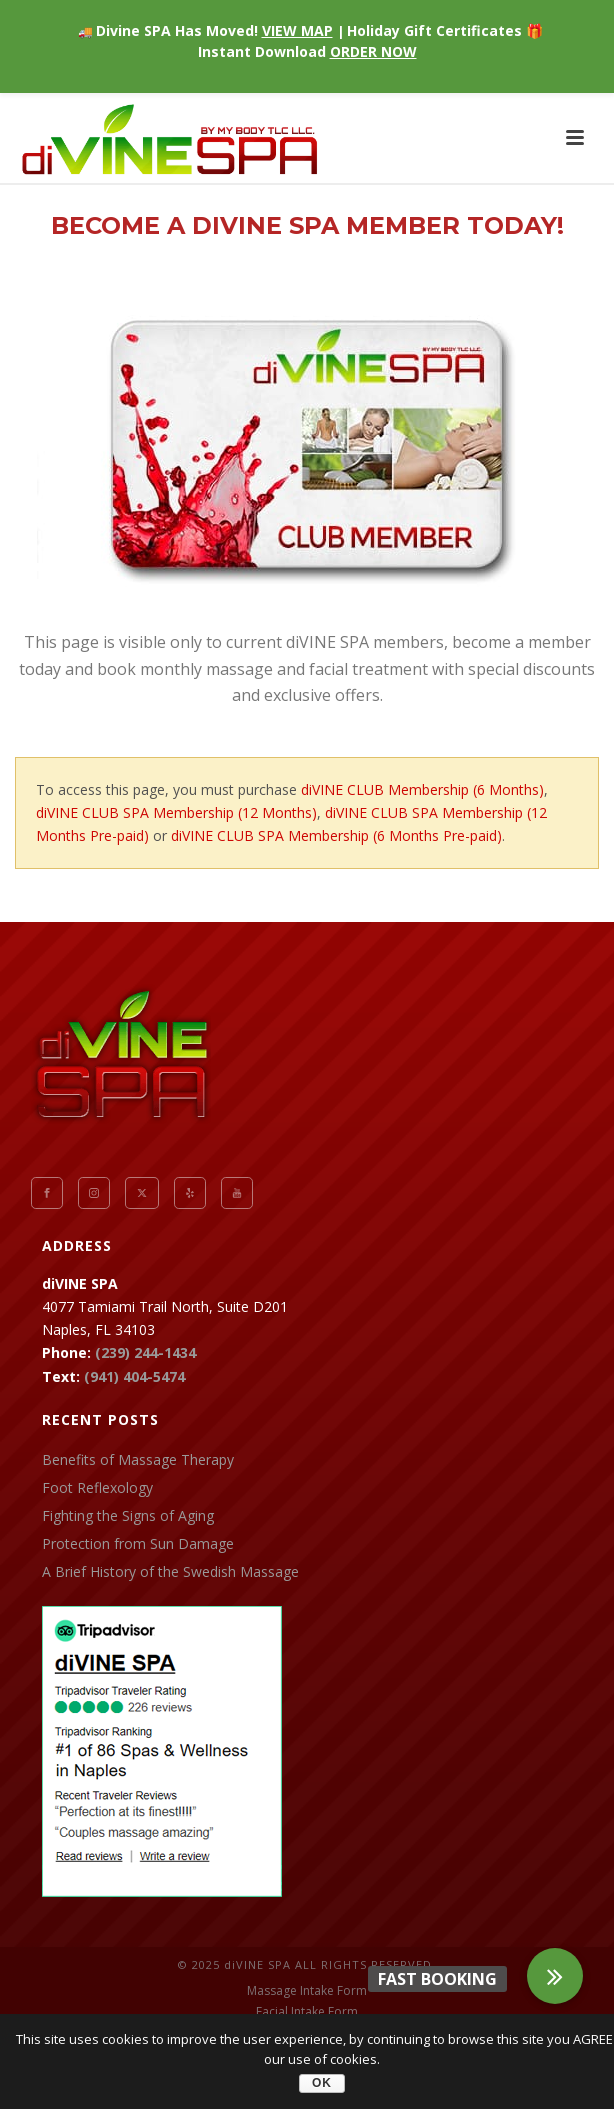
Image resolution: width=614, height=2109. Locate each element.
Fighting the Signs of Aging (128, 1516)
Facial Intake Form (307, 2012)
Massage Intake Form (307, 1991)
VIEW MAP (297, 30)
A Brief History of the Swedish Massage (170, 1572)
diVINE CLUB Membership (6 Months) (422, 789)
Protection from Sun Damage (138, 1544)
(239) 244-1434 (145, 1352)
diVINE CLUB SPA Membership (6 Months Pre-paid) (336, 835)
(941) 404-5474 (134, 1376)
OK (322, 2083)
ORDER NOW (373, 51)
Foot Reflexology (97, 1488)
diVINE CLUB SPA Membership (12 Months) (176, 812)
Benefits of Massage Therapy (138, 1460)
